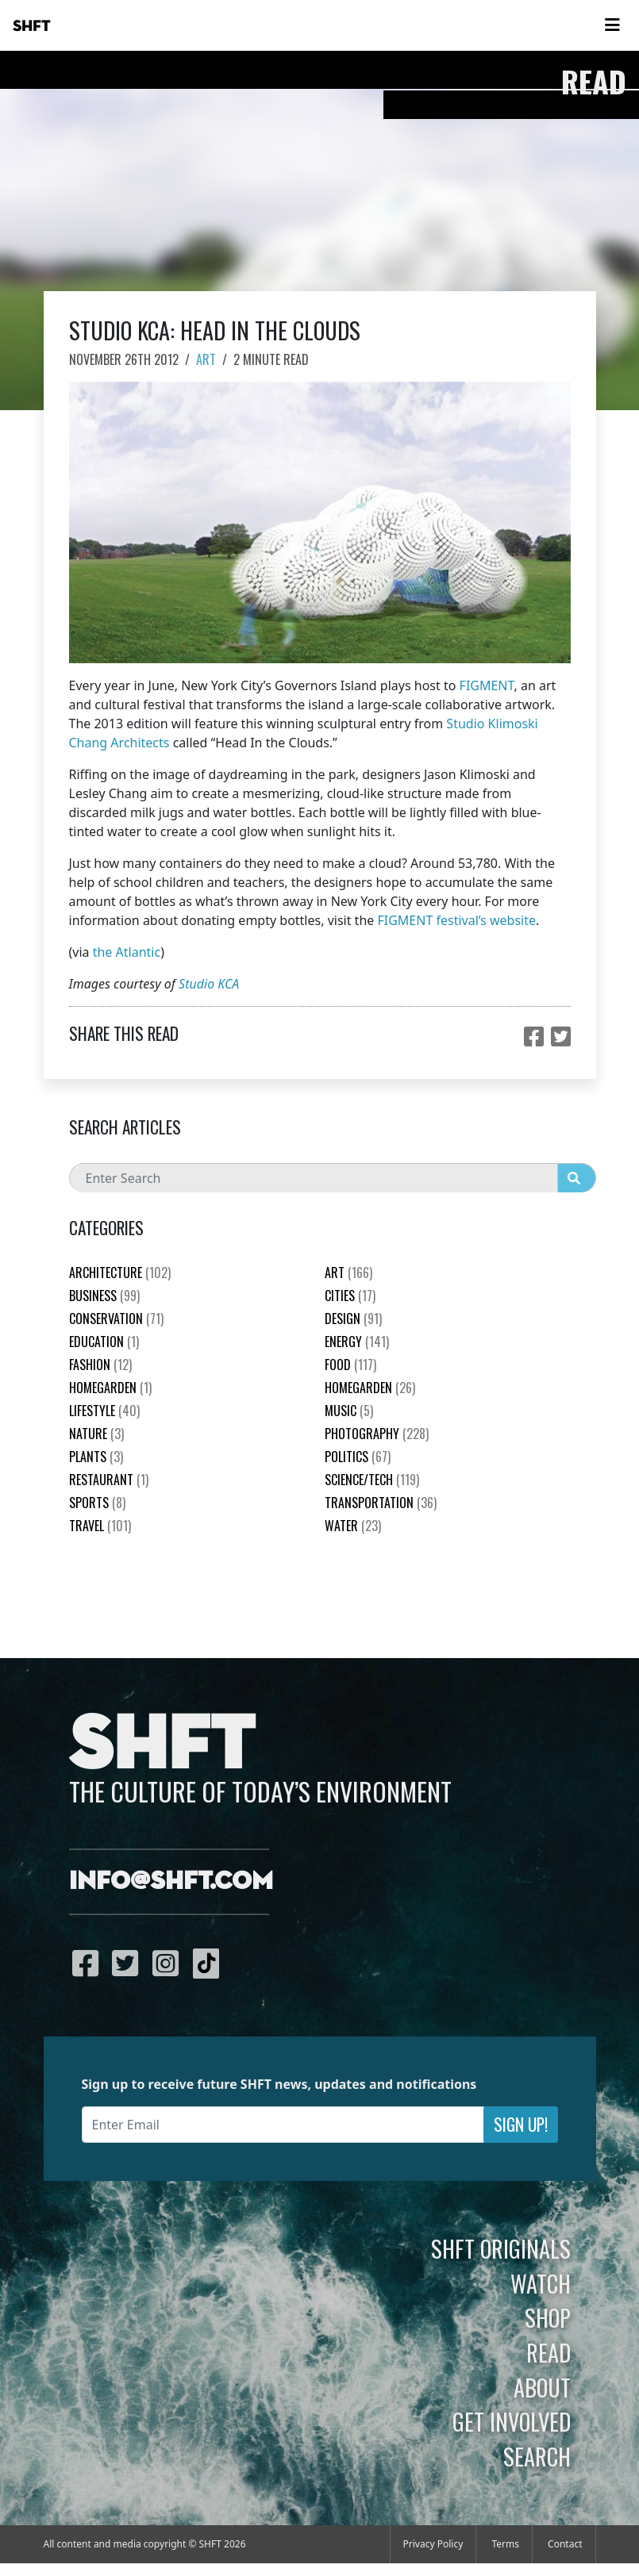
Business (104, 1295)
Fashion (100, 1364)
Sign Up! (521, 2124)
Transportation (381, 1502)
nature (96, 1433)
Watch (540, 2283)
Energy (357, 1341)
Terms (505, 2544)
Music (349, 1410)
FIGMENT (487, 685)
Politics (358, 1456)
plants (96, 1456)
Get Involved (511, 2421)
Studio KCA (209, 983)
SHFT (32, 26)
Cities (350, 1295)
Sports (97, 1502)
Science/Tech (372, 1479)
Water (353, 1525)
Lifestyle (104, 1410)
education (104, 1341)
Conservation (116, 1318)
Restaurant (108, 1479)
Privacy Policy (433, 2544)
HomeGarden (110, 1387)
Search (537, 2456)
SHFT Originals (501, 2248)
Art (206, 359)
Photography (377, 1433)
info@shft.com (171, 1882)
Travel (100, 1525)
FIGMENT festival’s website (456, 920)
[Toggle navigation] (612, 25)
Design (353, 1318)
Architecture (120, 1272)
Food (350, 1364)
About (542, 2387)
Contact (565, 2544)
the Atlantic (126, 952)
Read (548, 2352)
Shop (548, 2317)
